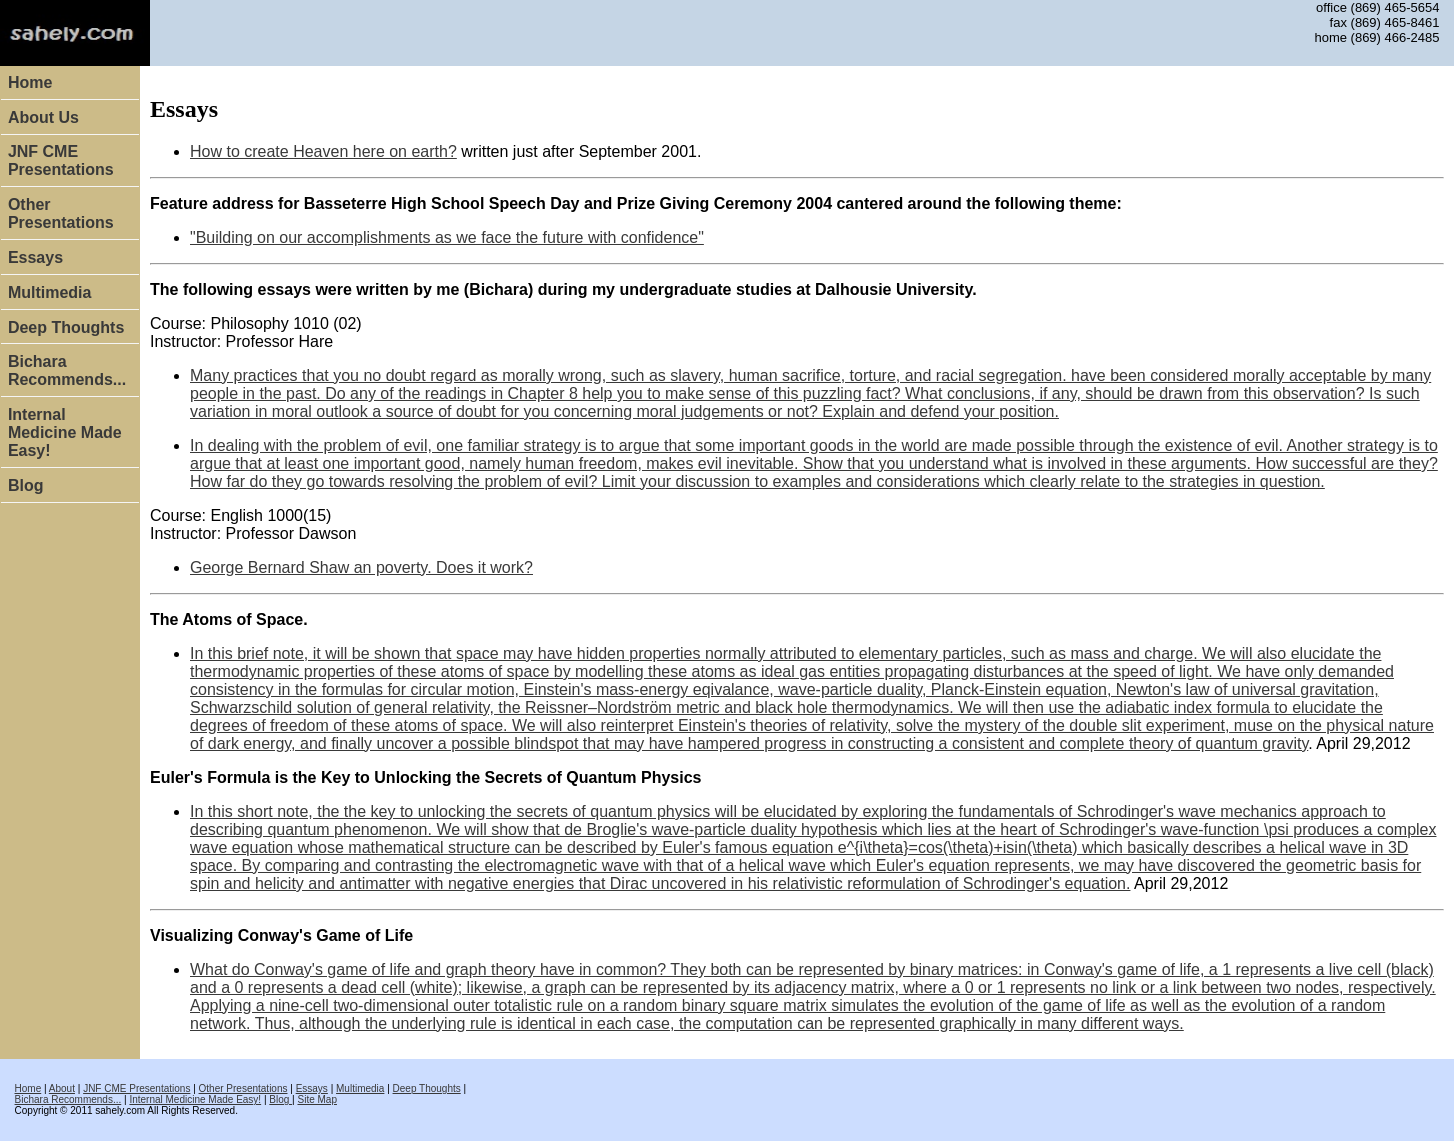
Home (30, 82)
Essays (35, 257)
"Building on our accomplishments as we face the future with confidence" (447, 237)
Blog (26, 485)
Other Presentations (61, 213)
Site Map (316, 1099)
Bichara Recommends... (67, 370)
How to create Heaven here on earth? (323, 151)
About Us (43, 117)
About (62, 1088)
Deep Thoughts (66, 327)
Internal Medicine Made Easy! (65, 432)
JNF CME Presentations (61, 160)
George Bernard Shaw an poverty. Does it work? (361, 567)
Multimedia (50, 292)
